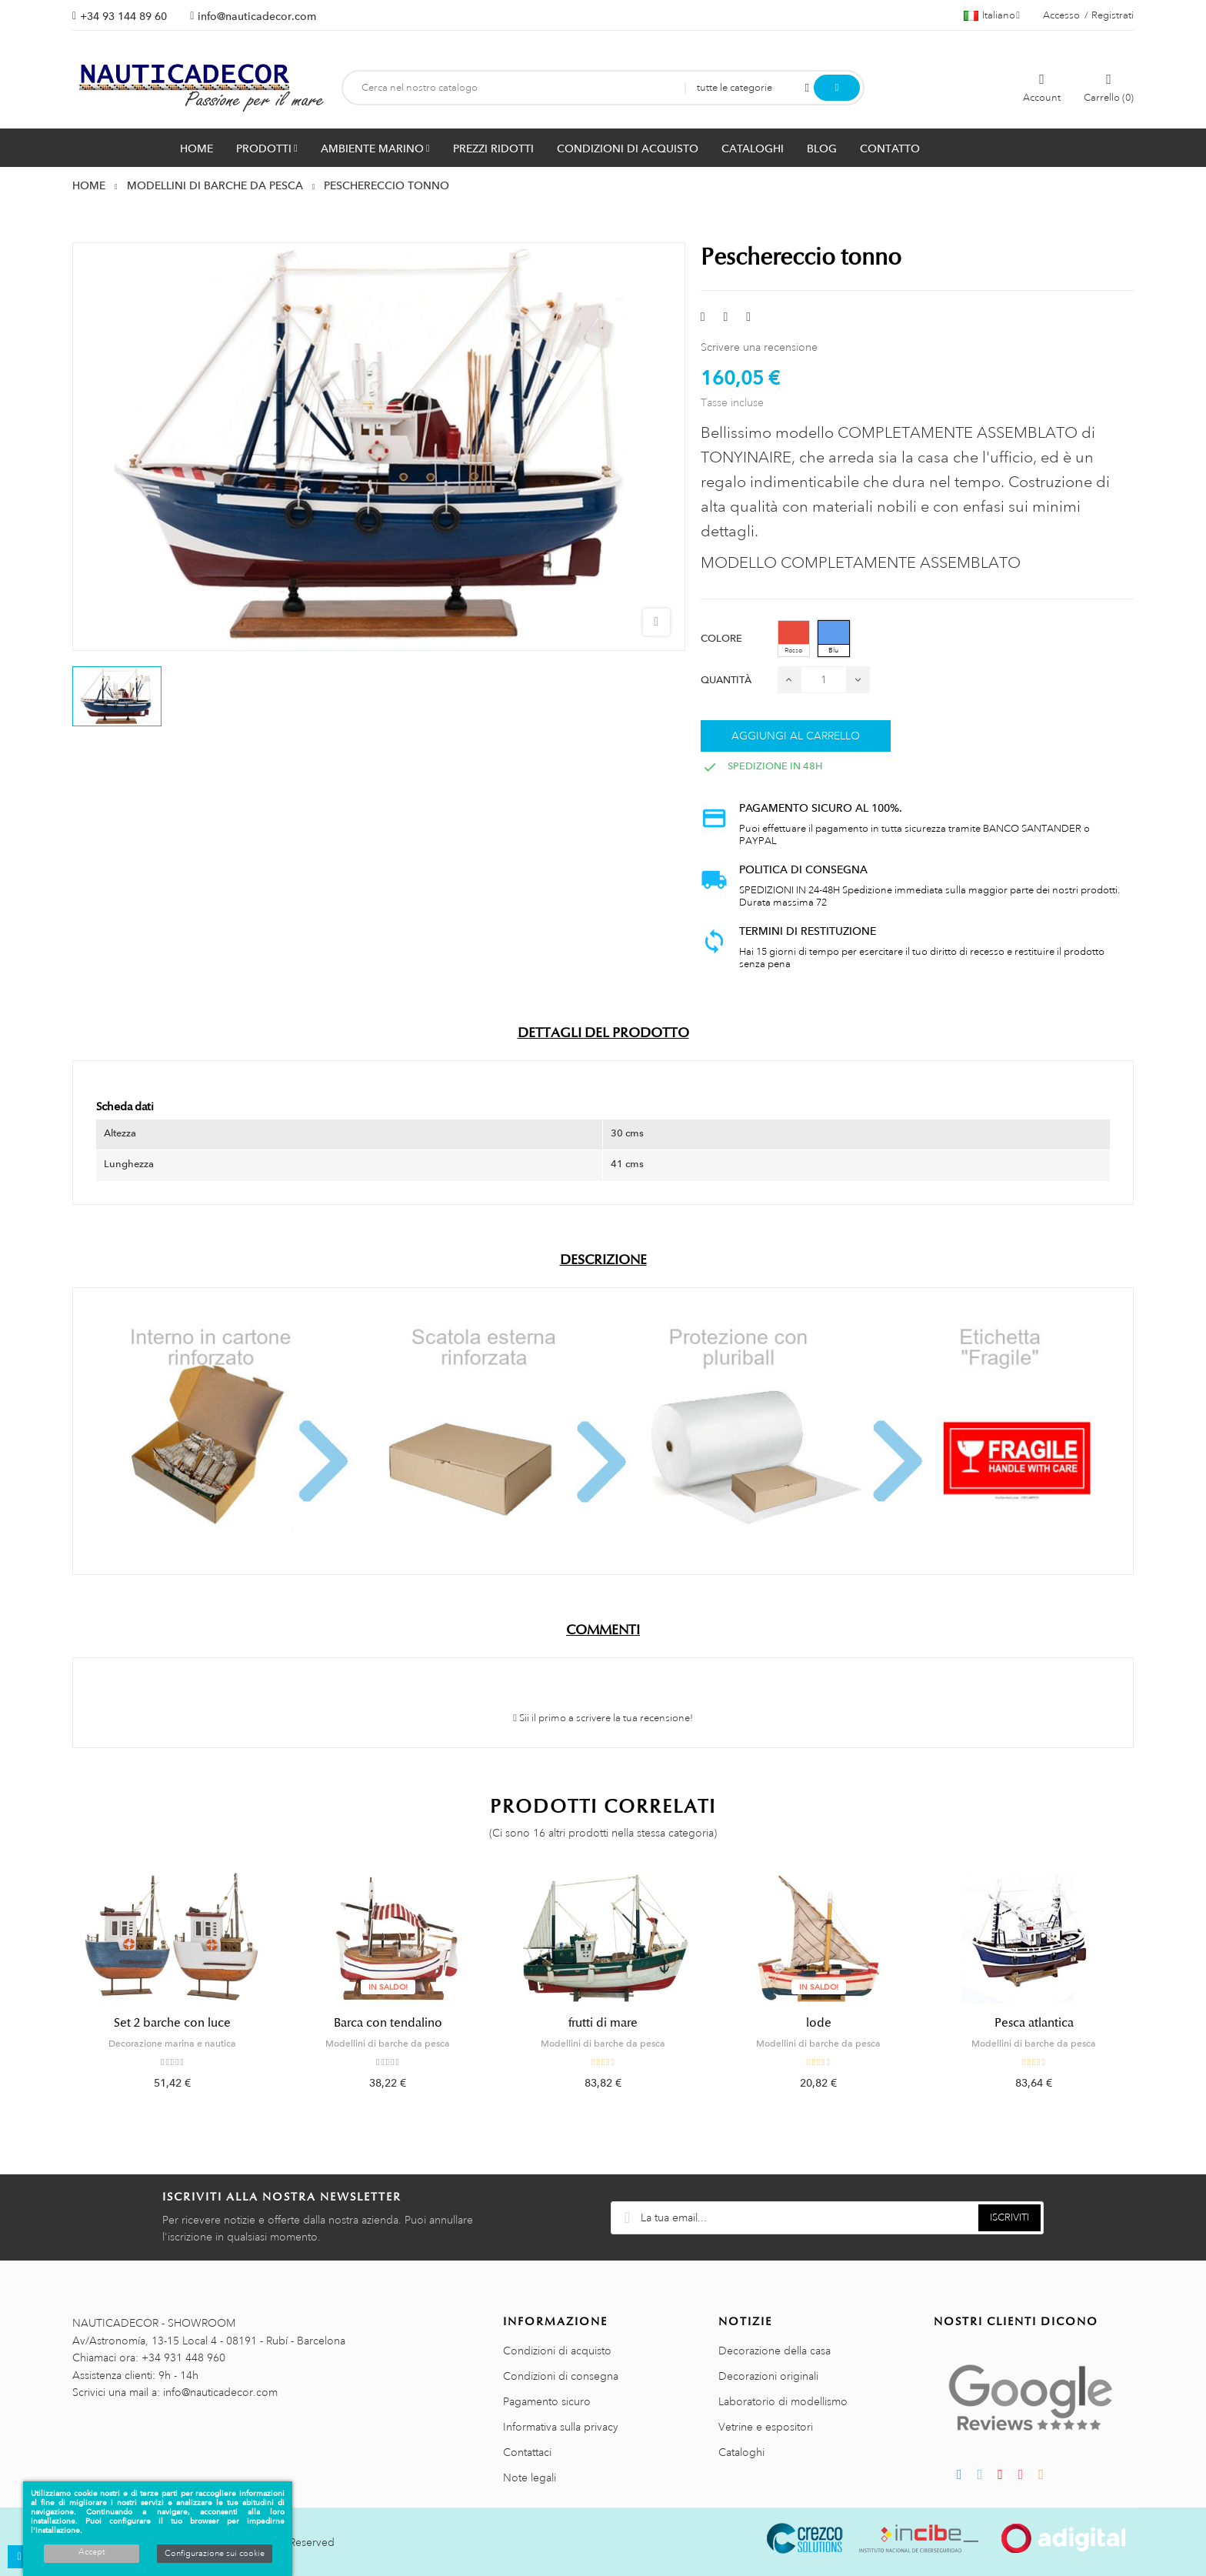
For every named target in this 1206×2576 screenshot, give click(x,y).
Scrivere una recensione (759, 347)
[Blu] (834, 638)
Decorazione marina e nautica (172, 2043)
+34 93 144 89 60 (123, 16)
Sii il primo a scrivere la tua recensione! (603, 1718)
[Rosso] (794, 638)
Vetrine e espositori (765, 2427)
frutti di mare (603, 2022)
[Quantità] (824, 679)
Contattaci (527, 2452)
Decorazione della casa (774, 2350)
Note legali (529, 2477)
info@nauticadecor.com (257, 16)
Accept (91, 2552)
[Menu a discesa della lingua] (992, 15)
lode (818, 2022)
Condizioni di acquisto (557, 2350)
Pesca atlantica (1034, 2022)
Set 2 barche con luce (172, 2022)
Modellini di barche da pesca (387, 2043)
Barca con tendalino (388, 2022)
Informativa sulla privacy (560, 2427)
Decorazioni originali (768, 2376)
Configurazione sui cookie (215, 2553)
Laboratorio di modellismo (783, 2401)
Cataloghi (741, 2452)
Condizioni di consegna (560, 2376)
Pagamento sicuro (547, 2401)
